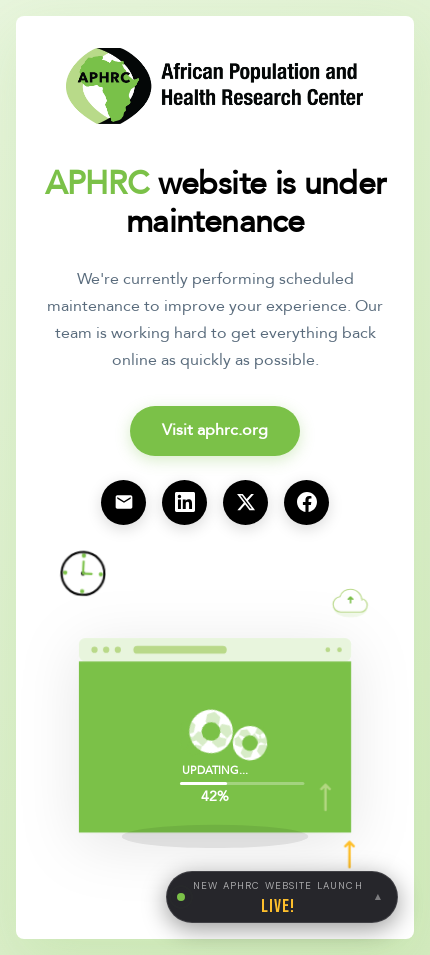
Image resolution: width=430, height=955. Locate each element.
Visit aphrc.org (215, 430)
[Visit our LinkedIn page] (184, 502)
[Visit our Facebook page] (306, 502)
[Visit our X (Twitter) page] (245, 502)
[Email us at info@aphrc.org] (123, 502)
